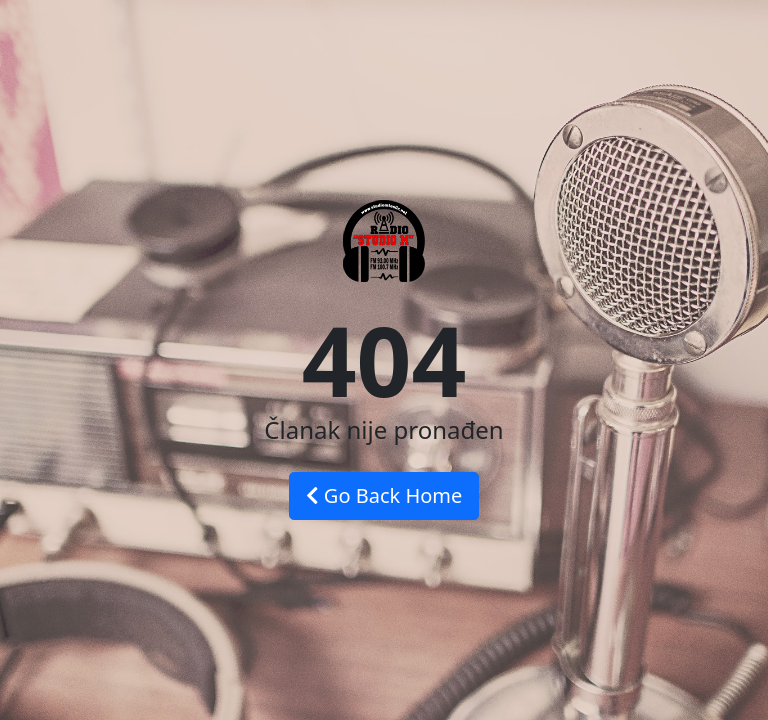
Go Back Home (384, 495)
